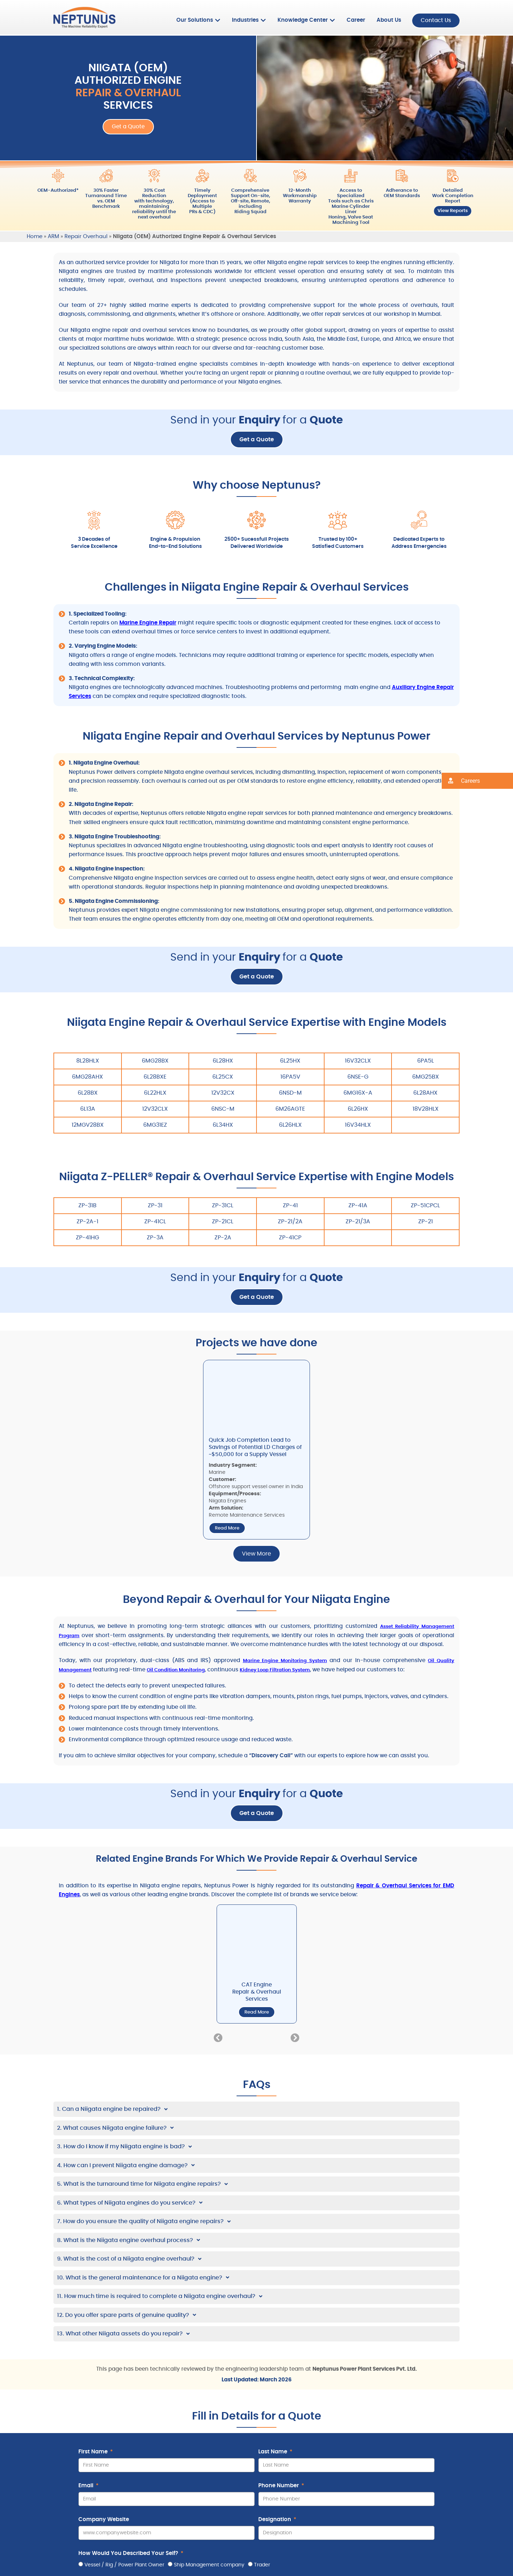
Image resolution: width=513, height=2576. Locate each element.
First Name (93, 2451)
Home (34, 236)
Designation (275, 2518)
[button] (218, 2036)
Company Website (103, 2518)
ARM (53, 236)
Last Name (273, 2451)
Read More (227, 1528)
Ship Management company (209, 2564)
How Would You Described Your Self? (129, 2552)
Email (86, 2485)
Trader (262, 2564)
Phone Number (279, 2485)
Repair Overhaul (86, 236)
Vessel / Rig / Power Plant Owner (124, 2564)
